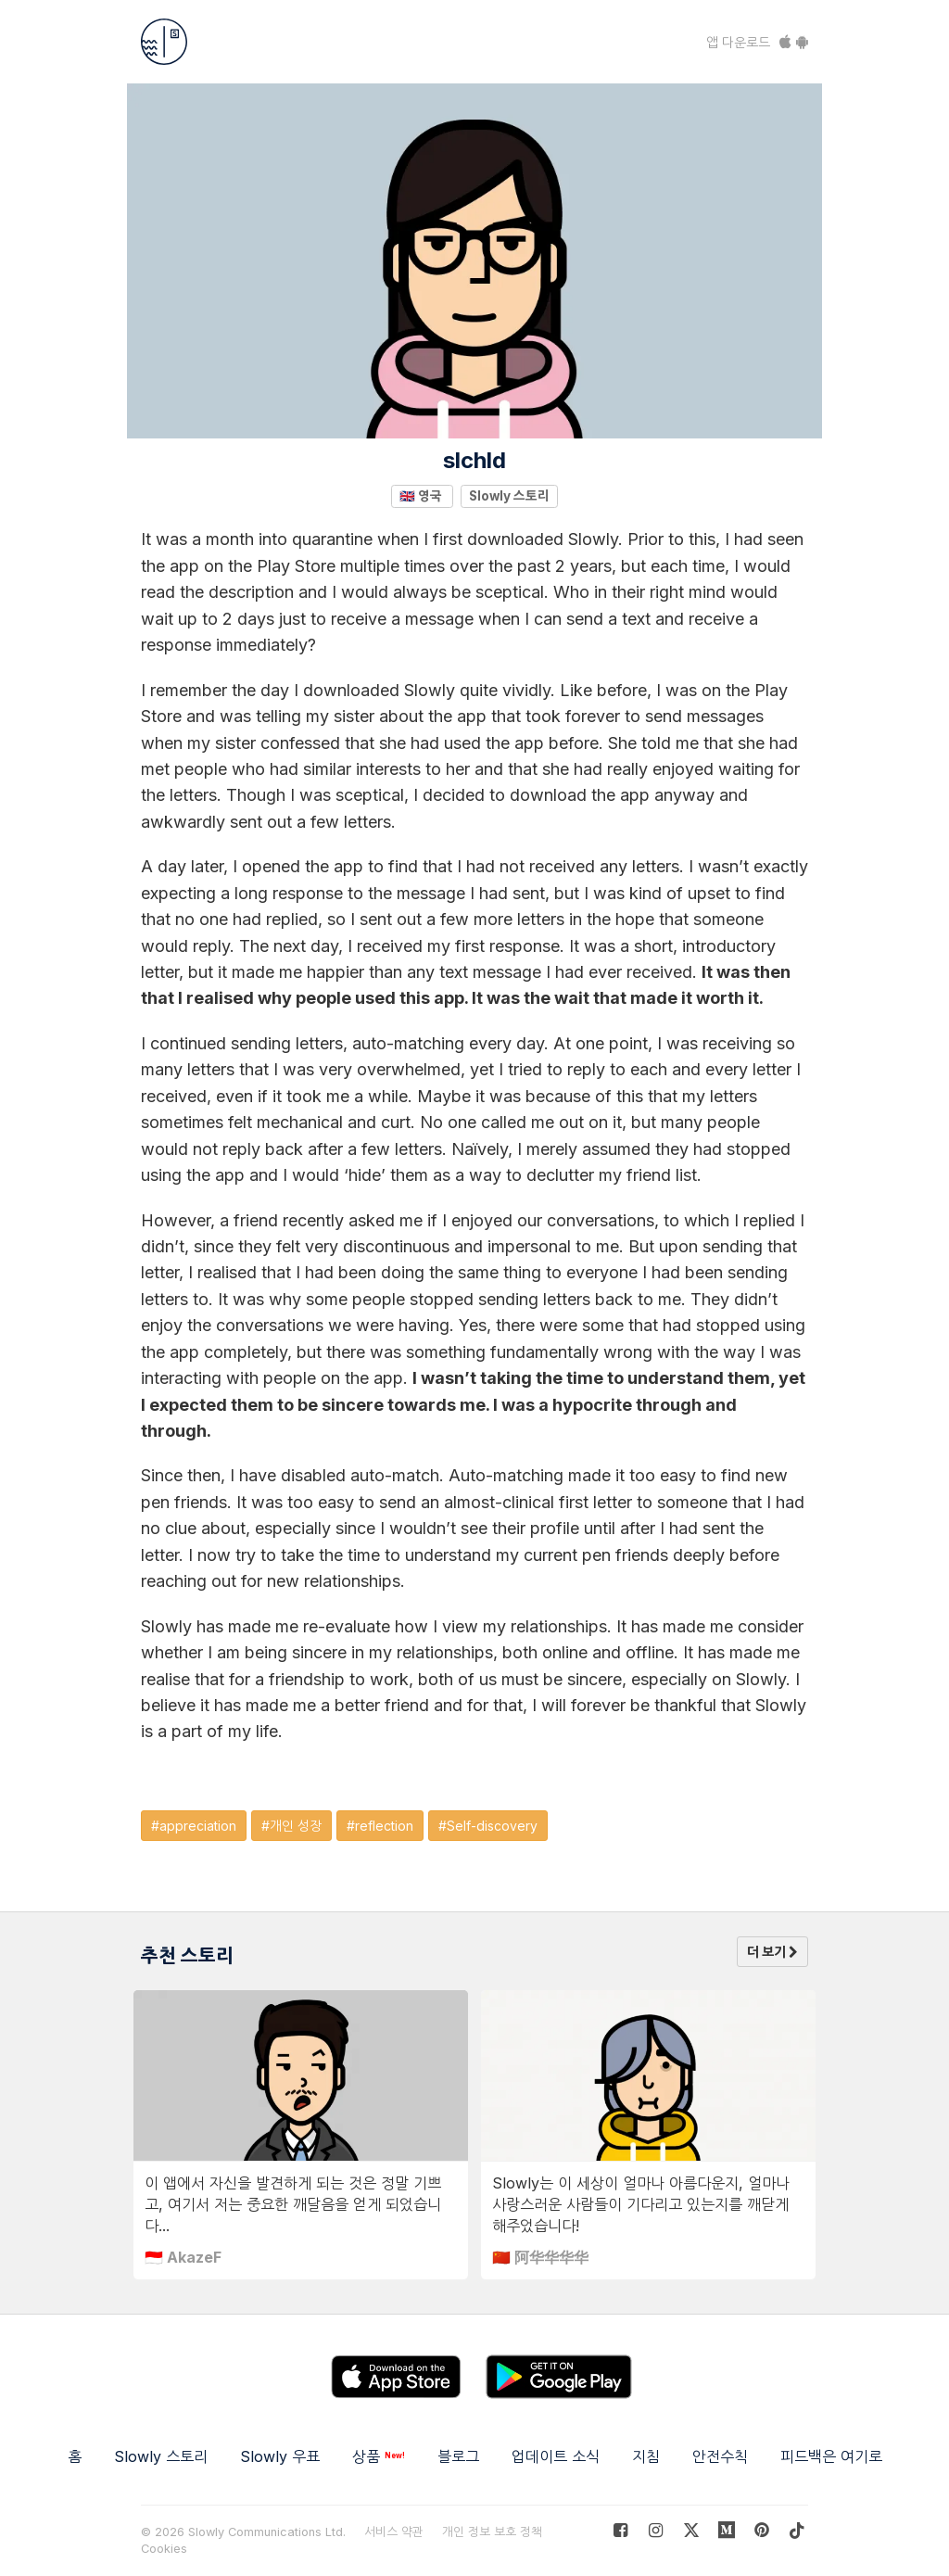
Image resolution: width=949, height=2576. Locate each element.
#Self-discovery (488, 1826)
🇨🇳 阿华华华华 (540, 2257)
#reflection (380, 1826)
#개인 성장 (291, 1826)
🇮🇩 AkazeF (183, 2257)
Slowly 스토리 (509, 496)
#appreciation (193, 1826)
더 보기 (772, 1952)
